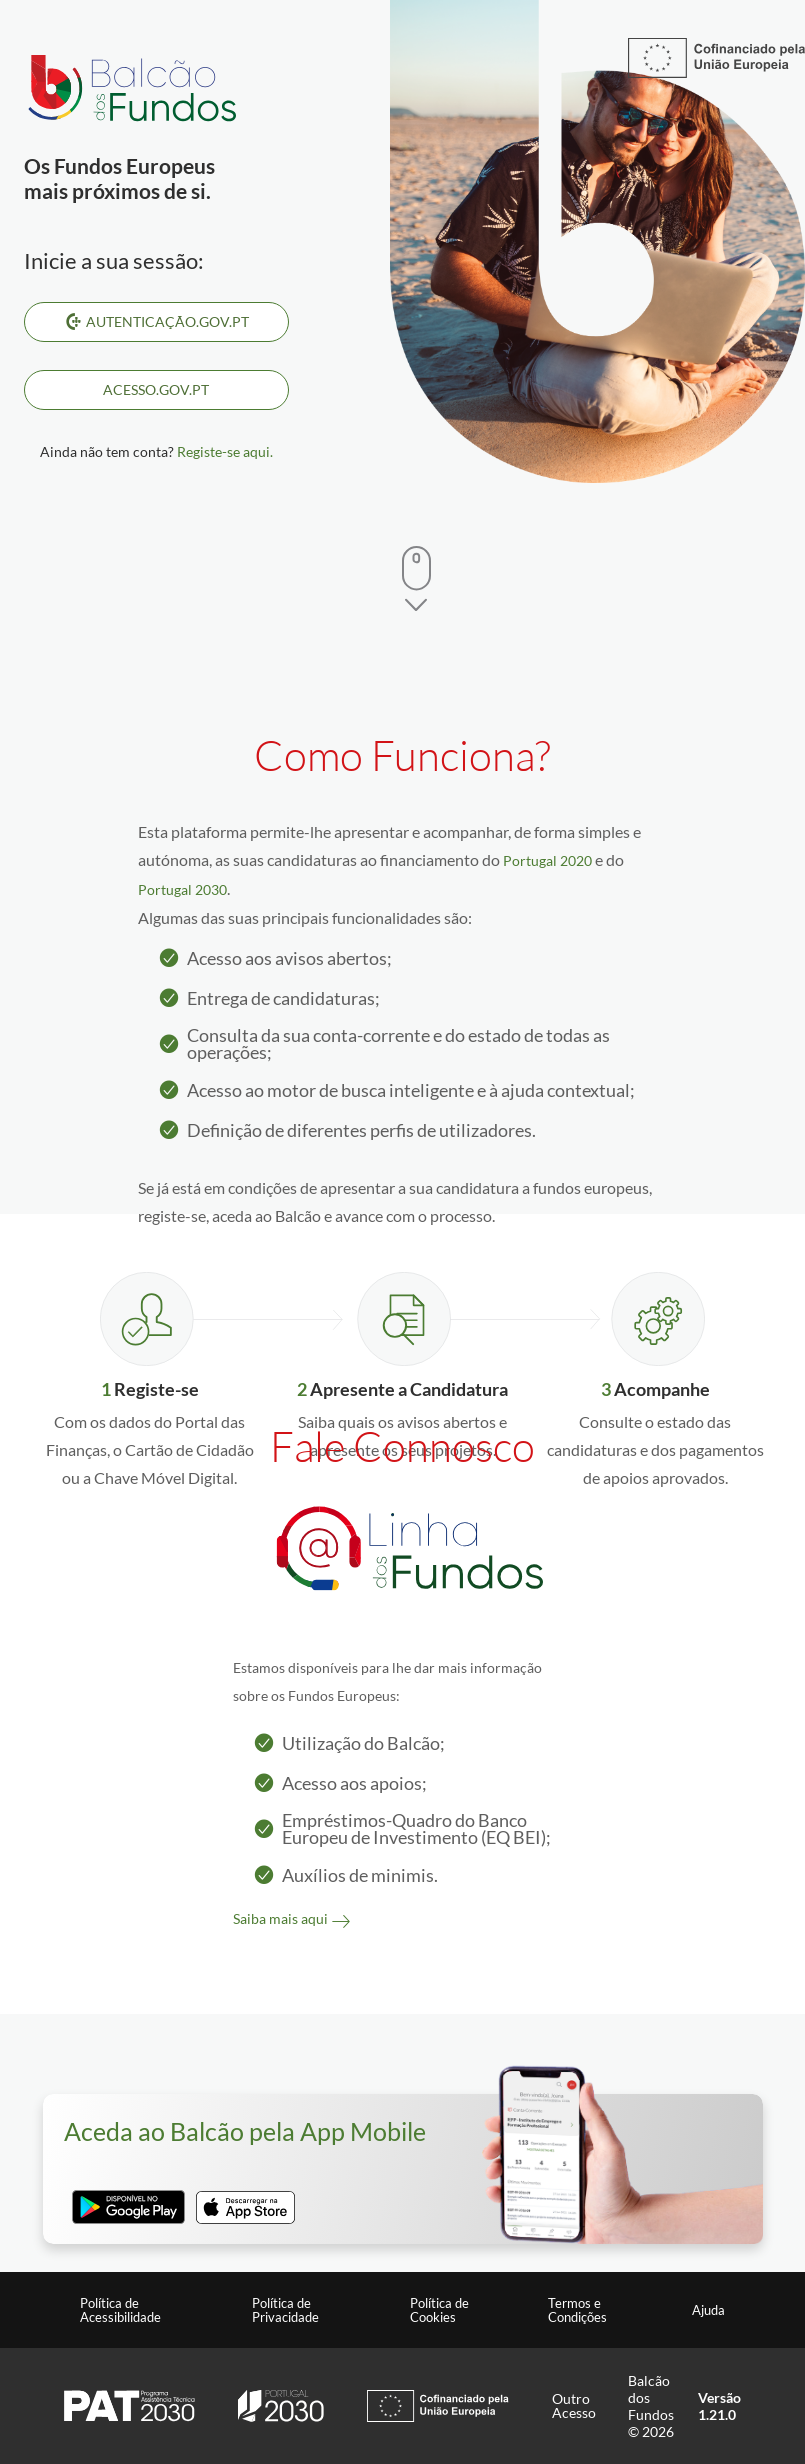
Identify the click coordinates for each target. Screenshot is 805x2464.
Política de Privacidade (285, 2310)
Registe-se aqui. (225, 451)
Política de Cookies (439, 2310)
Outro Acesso (574, 2406)
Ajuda (708, 2310)
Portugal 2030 (182, 889)
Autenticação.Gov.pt (156, 322)
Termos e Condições (577, 2310)
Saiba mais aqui (280, 1918)
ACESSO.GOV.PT (156, 389)
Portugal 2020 (547, 860)
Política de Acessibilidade (120, 2310)
